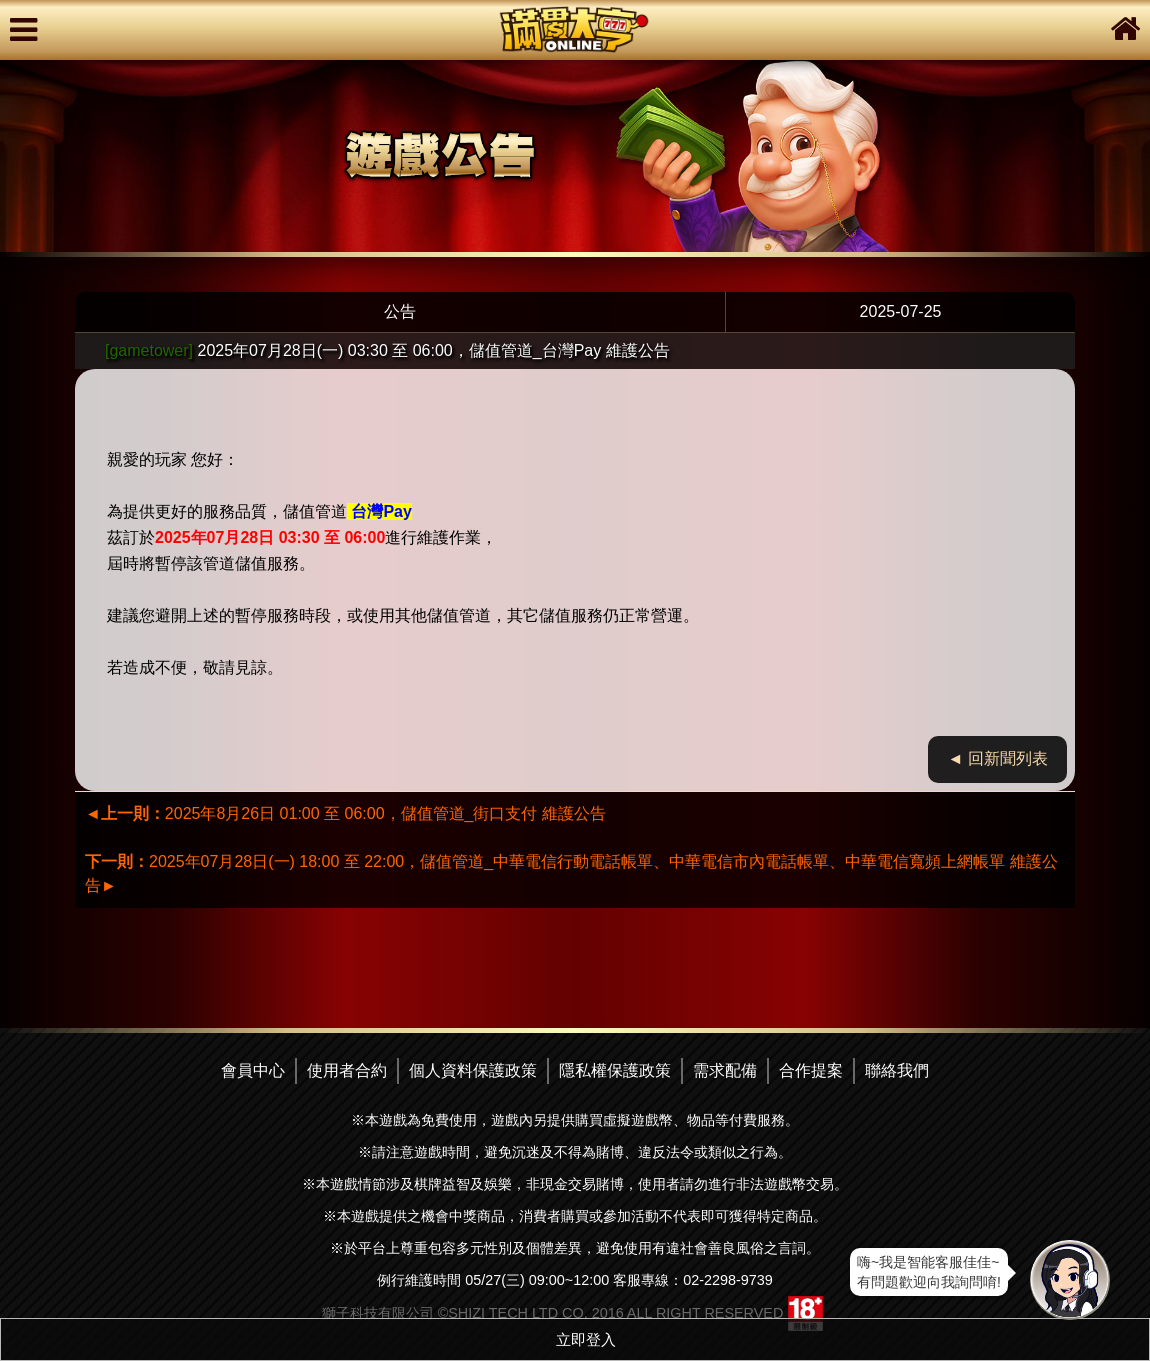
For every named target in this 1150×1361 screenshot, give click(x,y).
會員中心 (253, 1070)
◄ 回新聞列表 (998, 758)
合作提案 (811, 1070)
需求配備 (725, 1070)
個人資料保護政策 (473, 1070)
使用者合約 (347, 1070)
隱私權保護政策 (615, 1070)
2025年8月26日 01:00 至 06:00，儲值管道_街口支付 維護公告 (345, 813)
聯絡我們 (897, 1070)
